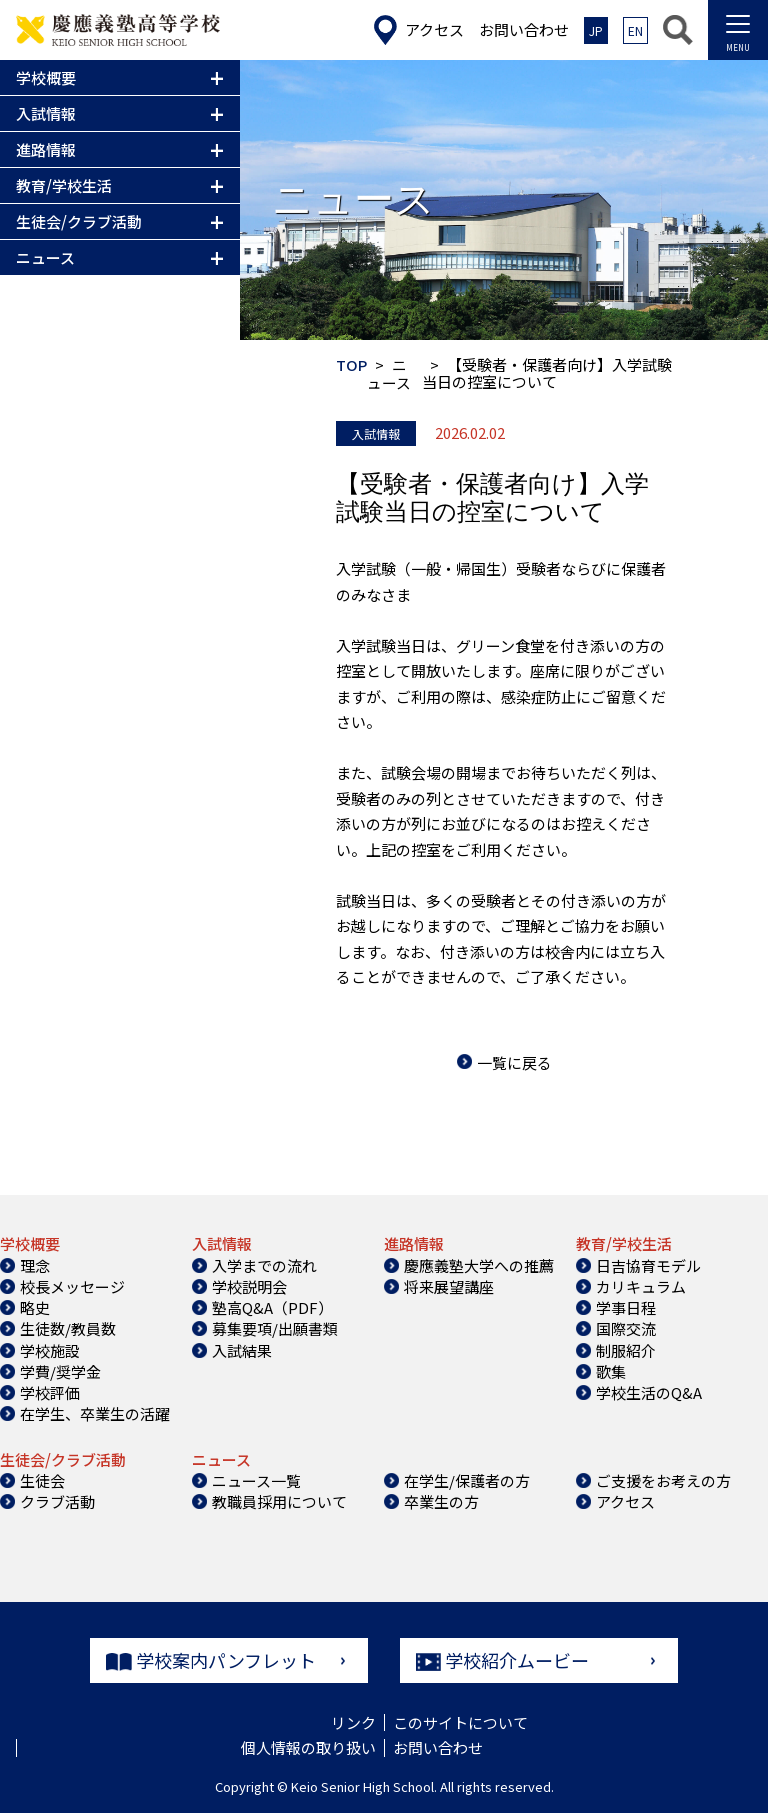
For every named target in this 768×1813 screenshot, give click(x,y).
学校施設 (50, 1348)
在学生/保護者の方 (467, 1478)
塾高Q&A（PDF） (272, 1306)
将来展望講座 (449, 1284)
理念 (35, 1263)
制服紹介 (626, 1348)
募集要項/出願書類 (275, 1327)
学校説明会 (249, 1284)
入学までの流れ (264, 1263)
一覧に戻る (514, 1060)
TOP (351, 364)
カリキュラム (641, 1284)
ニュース (389, 373)
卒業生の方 (441, 1500)
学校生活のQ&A (649, 1391)
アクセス (625, 1500)
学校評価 (50, 1391)
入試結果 (242, 1348)
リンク (353, 1721)
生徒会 (42, 1478)
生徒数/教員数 (68, 1327)
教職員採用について (279, 1500)
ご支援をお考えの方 (663, 1478)
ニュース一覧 (256, 1478)
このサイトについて (460, 1721)
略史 (35, 1306)
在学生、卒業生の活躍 (95, 1412)
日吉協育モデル (648, 1263)
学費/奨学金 (60, 1369)
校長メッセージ (72, 1284)
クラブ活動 (57, 1500)
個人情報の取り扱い (308, 1746)
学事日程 (626, 1306)
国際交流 (626, 1327)
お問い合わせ (438, 1746)
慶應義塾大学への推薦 (479, 1263)
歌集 (611, 1369)
